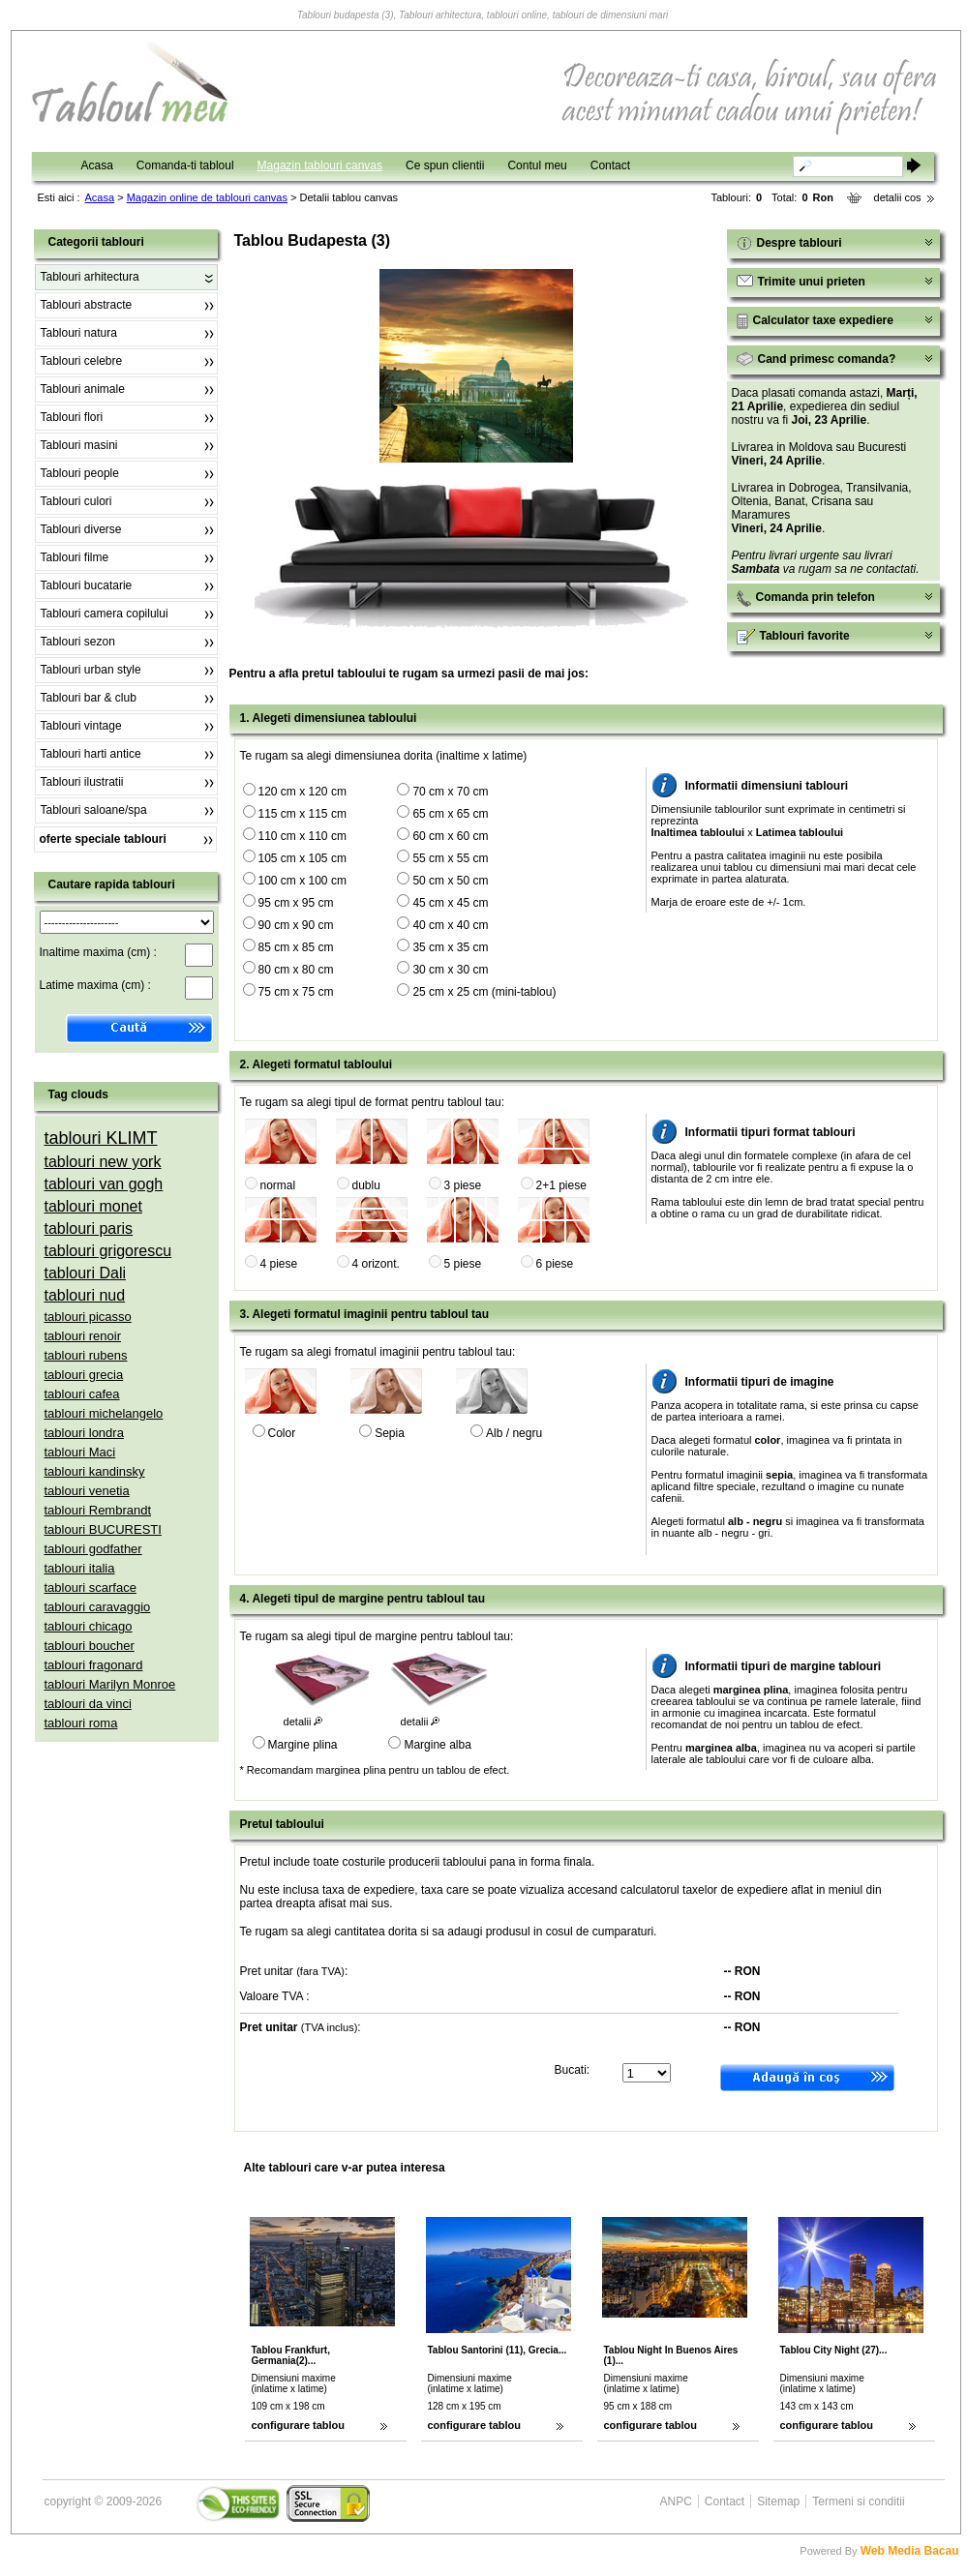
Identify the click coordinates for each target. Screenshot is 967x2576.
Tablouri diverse (81, 529)
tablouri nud (85, 1295)
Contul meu (536, 165)
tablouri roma (81, 1723)
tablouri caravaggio (98, 1607)
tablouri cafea (82, 1394)
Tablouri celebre (82, 361)
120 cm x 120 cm (302, 791)
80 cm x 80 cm (296, 969)
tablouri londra (84, 1432)
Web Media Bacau (910, 2551)
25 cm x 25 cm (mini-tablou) (484, 992)
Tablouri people (80, 473)
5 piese (463, 1264)
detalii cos (898, 197)
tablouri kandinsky (95, 1471)
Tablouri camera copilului (104, 613)
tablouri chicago (89, 1626)
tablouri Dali (85, 1273)
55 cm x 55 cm (450, 858)
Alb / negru (514, 1433)
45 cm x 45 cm (450, 903)
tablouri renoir (83, 1336)
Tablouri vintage (81, 726)
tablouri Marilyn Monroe (110, 1684)
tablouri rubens (86, 1355)
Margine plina (303, 1745)
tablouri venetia (87, 1490)
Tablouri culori (76, 501)
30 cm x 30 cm (450, 969)
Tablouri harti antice (91, 754)
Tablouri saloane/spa (94, 810)
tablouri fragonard (94, 1665)
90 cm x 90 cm (296, 925)
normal (278, 1185)
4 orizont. (376, 1264)
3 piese (463, 1185)
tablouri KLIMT (101, 1138)
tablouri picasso (88, 1316)
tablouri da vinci (88, 1703)
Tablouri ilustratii (82, 782)
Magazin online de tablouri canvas (207, 197)
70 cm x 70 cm (450, 791)
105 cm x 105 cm (302, 858)
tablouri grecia (84, 1374)
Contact (610, 165)
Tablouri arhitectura (90, 277)
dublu (366, 1185)
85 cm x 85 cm (296, 947)
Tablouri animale (83, 389)
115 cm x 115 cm (302, 814)
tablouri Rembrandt (98, 1510)
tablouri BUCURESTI (103, 1529)
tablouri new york (103, 1161)
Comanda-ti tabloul (185, 165)
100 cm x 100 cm (302, 880)
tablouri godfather (93, 1549)
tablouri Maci (80, 1452)
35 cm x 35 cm (450, 947)
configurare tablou (299, 2425)
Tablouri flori (72, 417)
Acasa (97, 165)
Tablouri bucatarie (87, 585)
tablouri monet (93, 1206)
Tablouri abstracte (87, 305)
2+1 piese (561, 1185)
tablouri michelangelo (104, 1413)
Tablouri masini (79, 445)
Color (282, 1433)
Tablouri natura (79, 333)
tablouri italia (80, 1568)
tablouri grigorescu (108, 1251)
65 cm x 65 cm (450, 814)
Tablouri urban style (91, 669)
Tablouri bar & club (88, 697)
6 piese (555, 1264)
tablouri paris (89, 1228)
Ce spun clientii (445, 165)
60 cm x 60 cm (450, 836)
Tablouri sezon (78, 641)
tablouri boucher (90, 1645)
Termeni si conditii (858, 2501)
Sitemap (778, 2501)
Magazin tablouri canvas (319, 165)
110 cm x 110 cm (302, 836)
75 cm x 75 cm (296, 992)
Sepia (390, 1433)
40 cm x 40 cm (450, 925)
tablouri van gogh (104, 1184)
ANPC (676, 2501)
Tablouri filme (75, 557)
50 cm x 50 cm (450, 880)
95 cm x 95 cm (296, 903)
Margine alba (437, 1745)
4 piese (279, 1264)
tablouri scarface (90, 1587)
